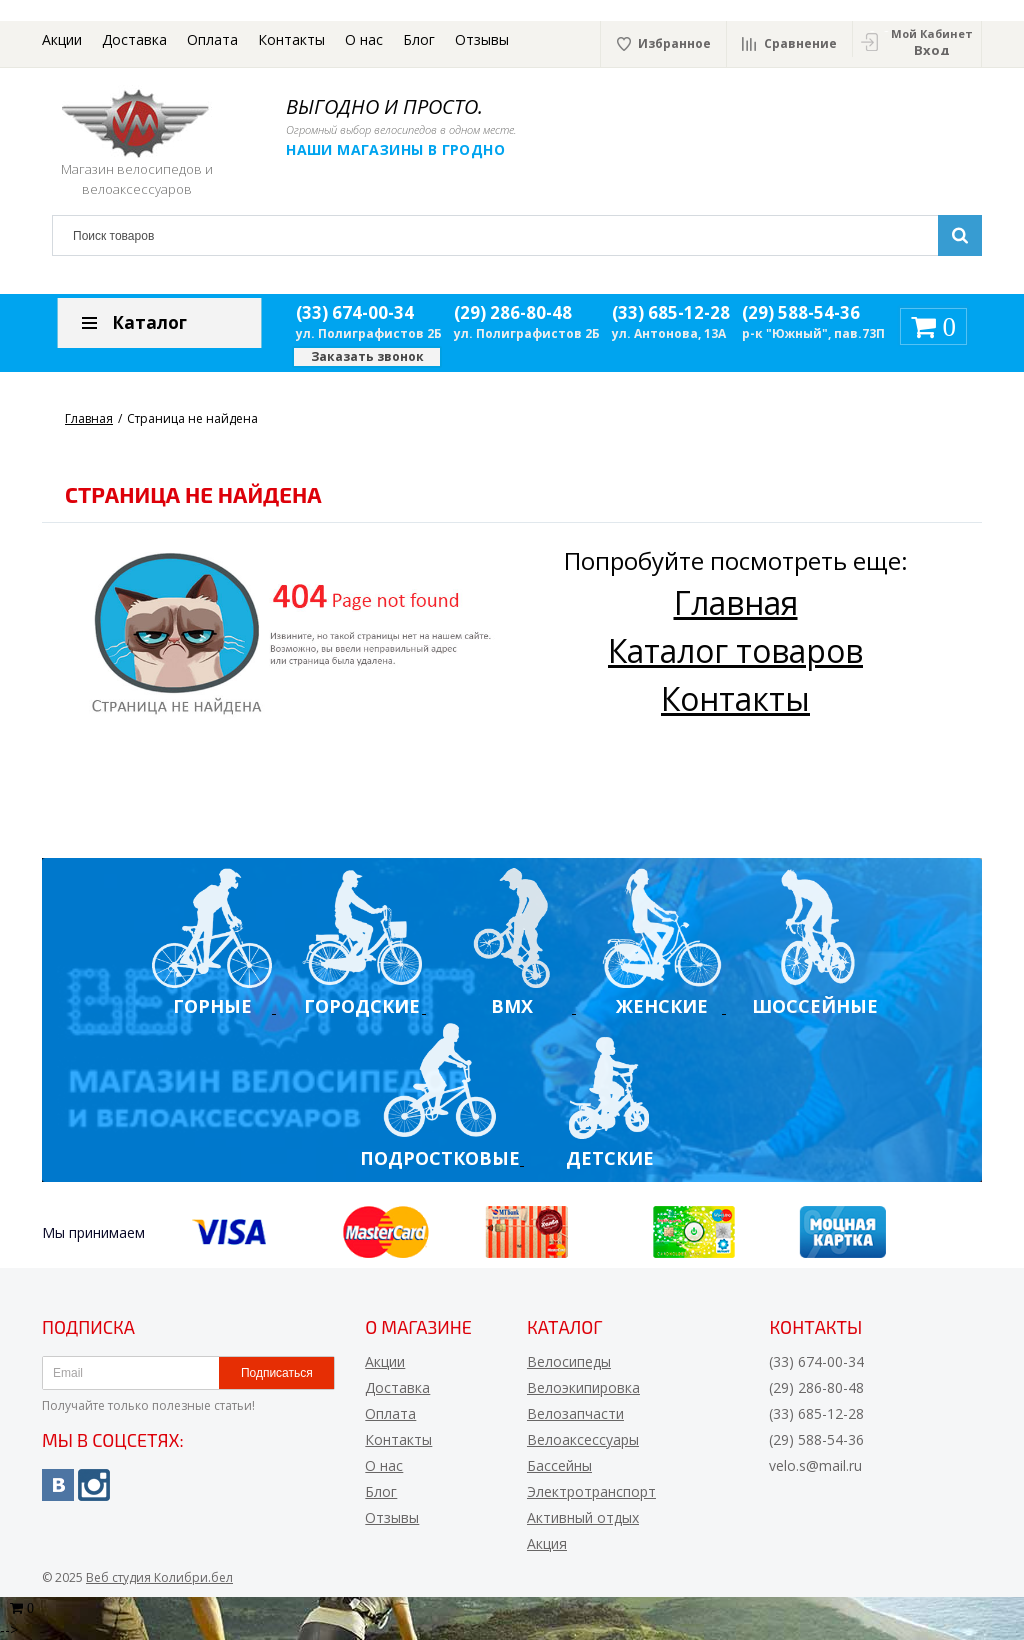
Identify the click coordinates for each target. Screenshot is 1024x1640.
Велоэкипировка (583, 1387)
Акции (62, 39)
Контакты (291, 39)
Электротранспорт (591, 1491)
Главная (736, 602)
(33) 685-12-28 (671, 312)
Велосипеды (569, 1361)
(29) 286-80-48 (513, 312)
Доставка (134, 39)
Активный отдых (583, 1517)
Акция (547, 1543)
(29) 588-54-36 (801, 312)
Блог (419, 39)
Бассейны (559, 1465)
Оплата (212, 39)
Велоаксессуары (583, 1439)
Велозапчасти (575, 1413)
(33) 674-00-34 (355, 312)
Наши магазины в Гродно (396, 149)
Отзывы (482, 39)
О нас (364, 39)
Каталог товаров (735, 650)
